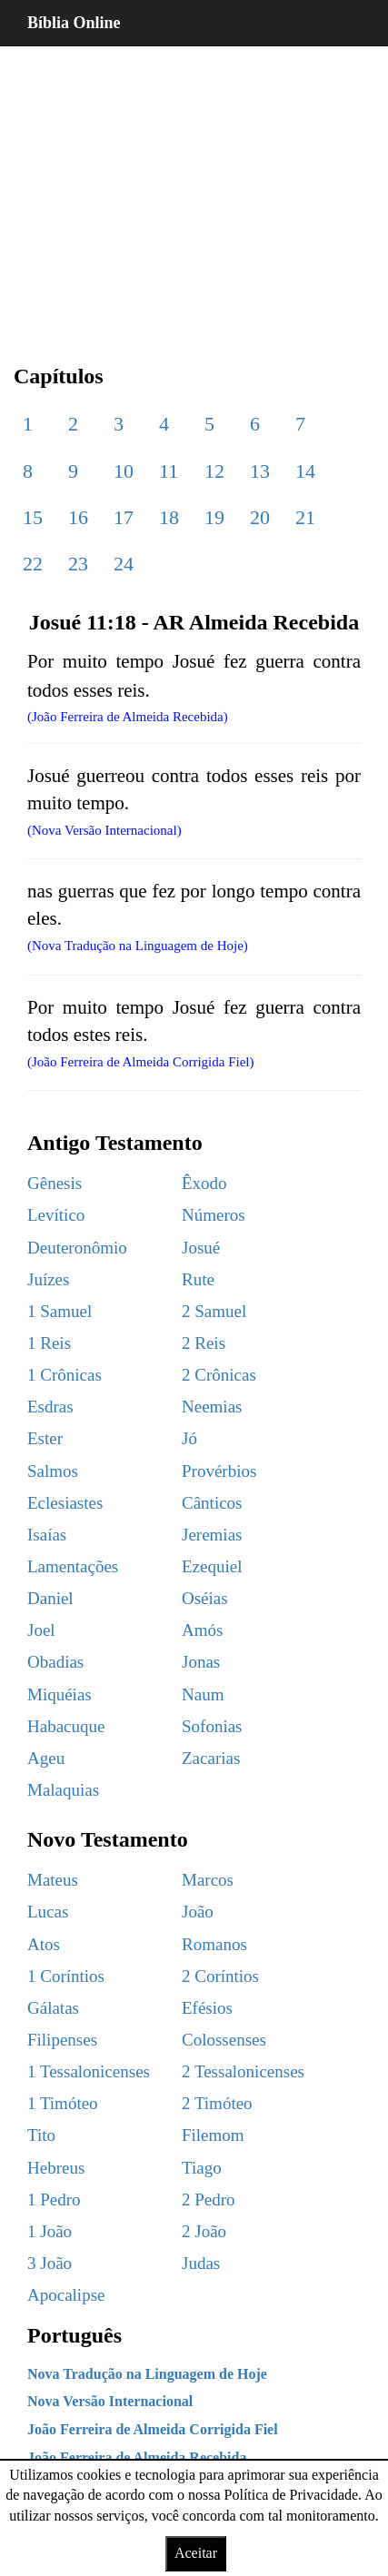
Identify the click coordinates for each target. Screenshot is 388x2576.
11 (168, 471)
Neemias (212, 1406)
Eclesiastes (65, 1502)
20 (260, 517)
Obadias (55, 1661)
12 (214, 471)
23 (78, 563)
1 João (49, 2231)
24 (124, 563)
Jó (189, 1438)
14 (305, 471)
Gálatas (53, 2007)
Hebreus (56, 2167)
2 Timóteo (217, 2103)
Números (213, 1214)
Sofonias (212, 1726)
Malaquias (63, 1789)
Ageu (46, 1758)
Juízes (48, 1279)
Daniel (50, 1598)
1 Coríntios (65, 1976)
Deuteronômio (77, 1247)
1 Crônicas (64, 1374)
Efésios (207, 2007)
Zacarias (211, 1758)
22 (33, 563)
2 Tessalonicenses (243, 2071)
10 (124, 471)
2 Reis (203, 1342)
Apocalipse (65, 2294)
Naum (203, 1694)
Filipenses (62, 2039)
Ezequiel (212, 1566)
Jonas (201, 1661)
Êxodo (204, 1183)
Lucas (47, 1911)
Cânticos (212, 1502)
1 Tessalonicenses (88, 2071)
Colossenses (224, 2039)
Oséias (205, 1598)
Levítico (56, 1214)
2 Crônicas (219, 1374)
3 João (49, 2263)
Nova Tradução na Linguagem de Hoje (147, 2374)
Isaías (46, 1534)
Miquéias (59, 1694)
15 (33, 517)
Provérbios (219, 1471)
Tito (41, 2135)
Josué (201, 1247)
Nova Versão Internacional (110, 2401)
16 (78, 517)
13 (260, 471)
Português (74, 2335)
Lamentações (72, 1566)
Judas (201, 2263)
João (198, 1911)
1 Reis (49, 1342)
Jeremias (212, 1534)
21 (305, 517)
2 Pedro (208, 2199)
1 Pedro (54, 2199)
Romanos (214, 1944)
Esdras (50, 1406)
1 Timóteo (62, 2103)
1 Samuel (59, 1311)
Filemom (213, 2135)
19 (214, 517)
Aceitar (195, 2553)
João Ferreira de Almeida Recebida (136, 2457)
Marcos (208, 1879)
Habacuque (65, 1726)
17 (124, 517)
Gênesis (54, 1183)
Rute (198, 1279)
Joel (41, 1630)
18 (169, 517)
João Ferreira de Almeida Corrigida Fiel (152, 2429)
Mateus (52, 1879)
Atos (43, 1944)
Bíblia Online (74, 23)
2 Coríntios (220, 1976)
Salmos (52, 1471)
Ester (45, 1438)
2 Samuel (214, 1311)
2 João (204, 2231)
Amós (202, 1630)
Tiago (202, 2167)
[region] (194, 190)
